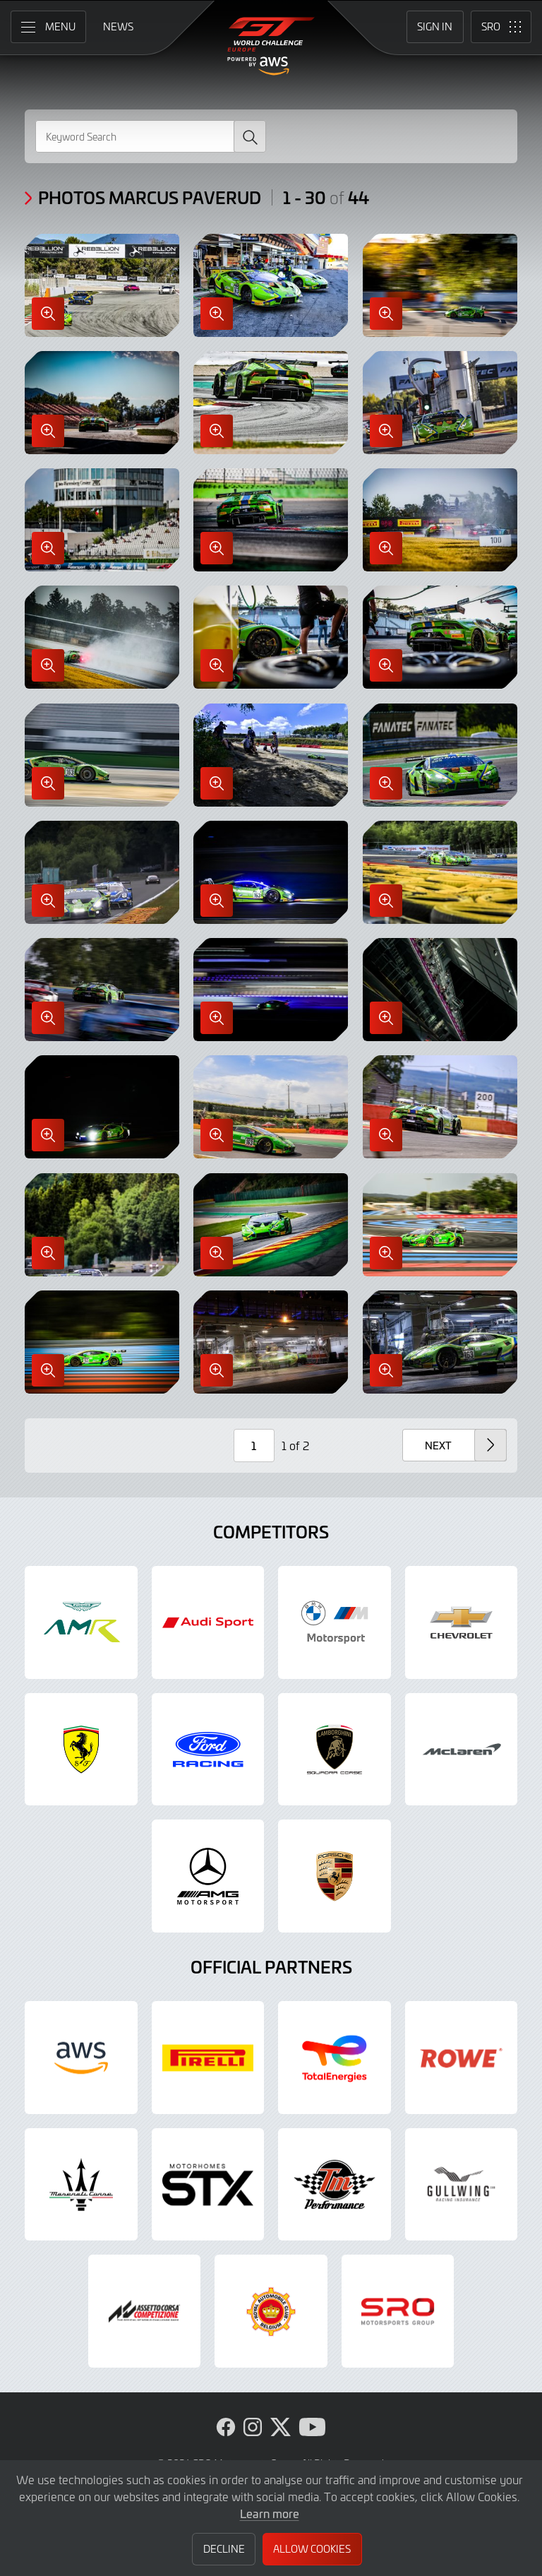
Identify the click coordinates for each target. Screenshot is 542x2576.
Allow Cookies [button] (312, 2549)
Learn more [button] (269, 2513)
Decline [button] (224, 2549)
